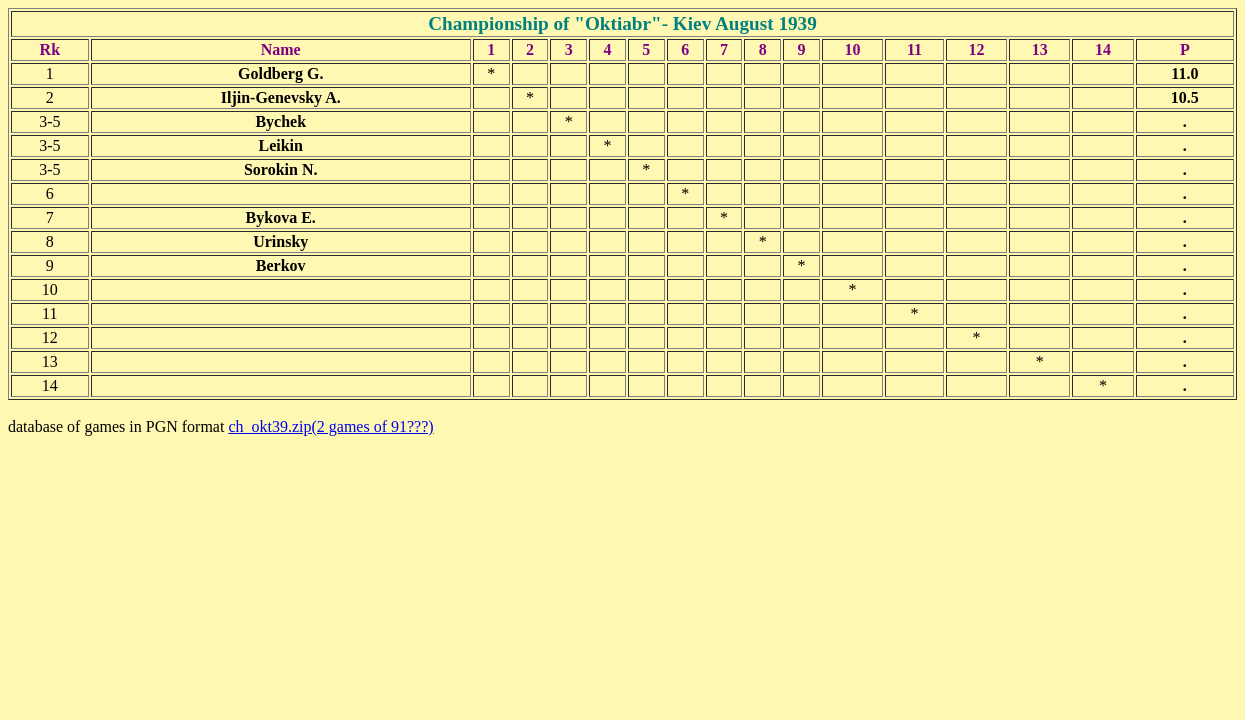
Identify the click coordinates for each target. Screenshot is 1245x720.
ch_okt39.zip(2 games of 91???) (330, 426)
